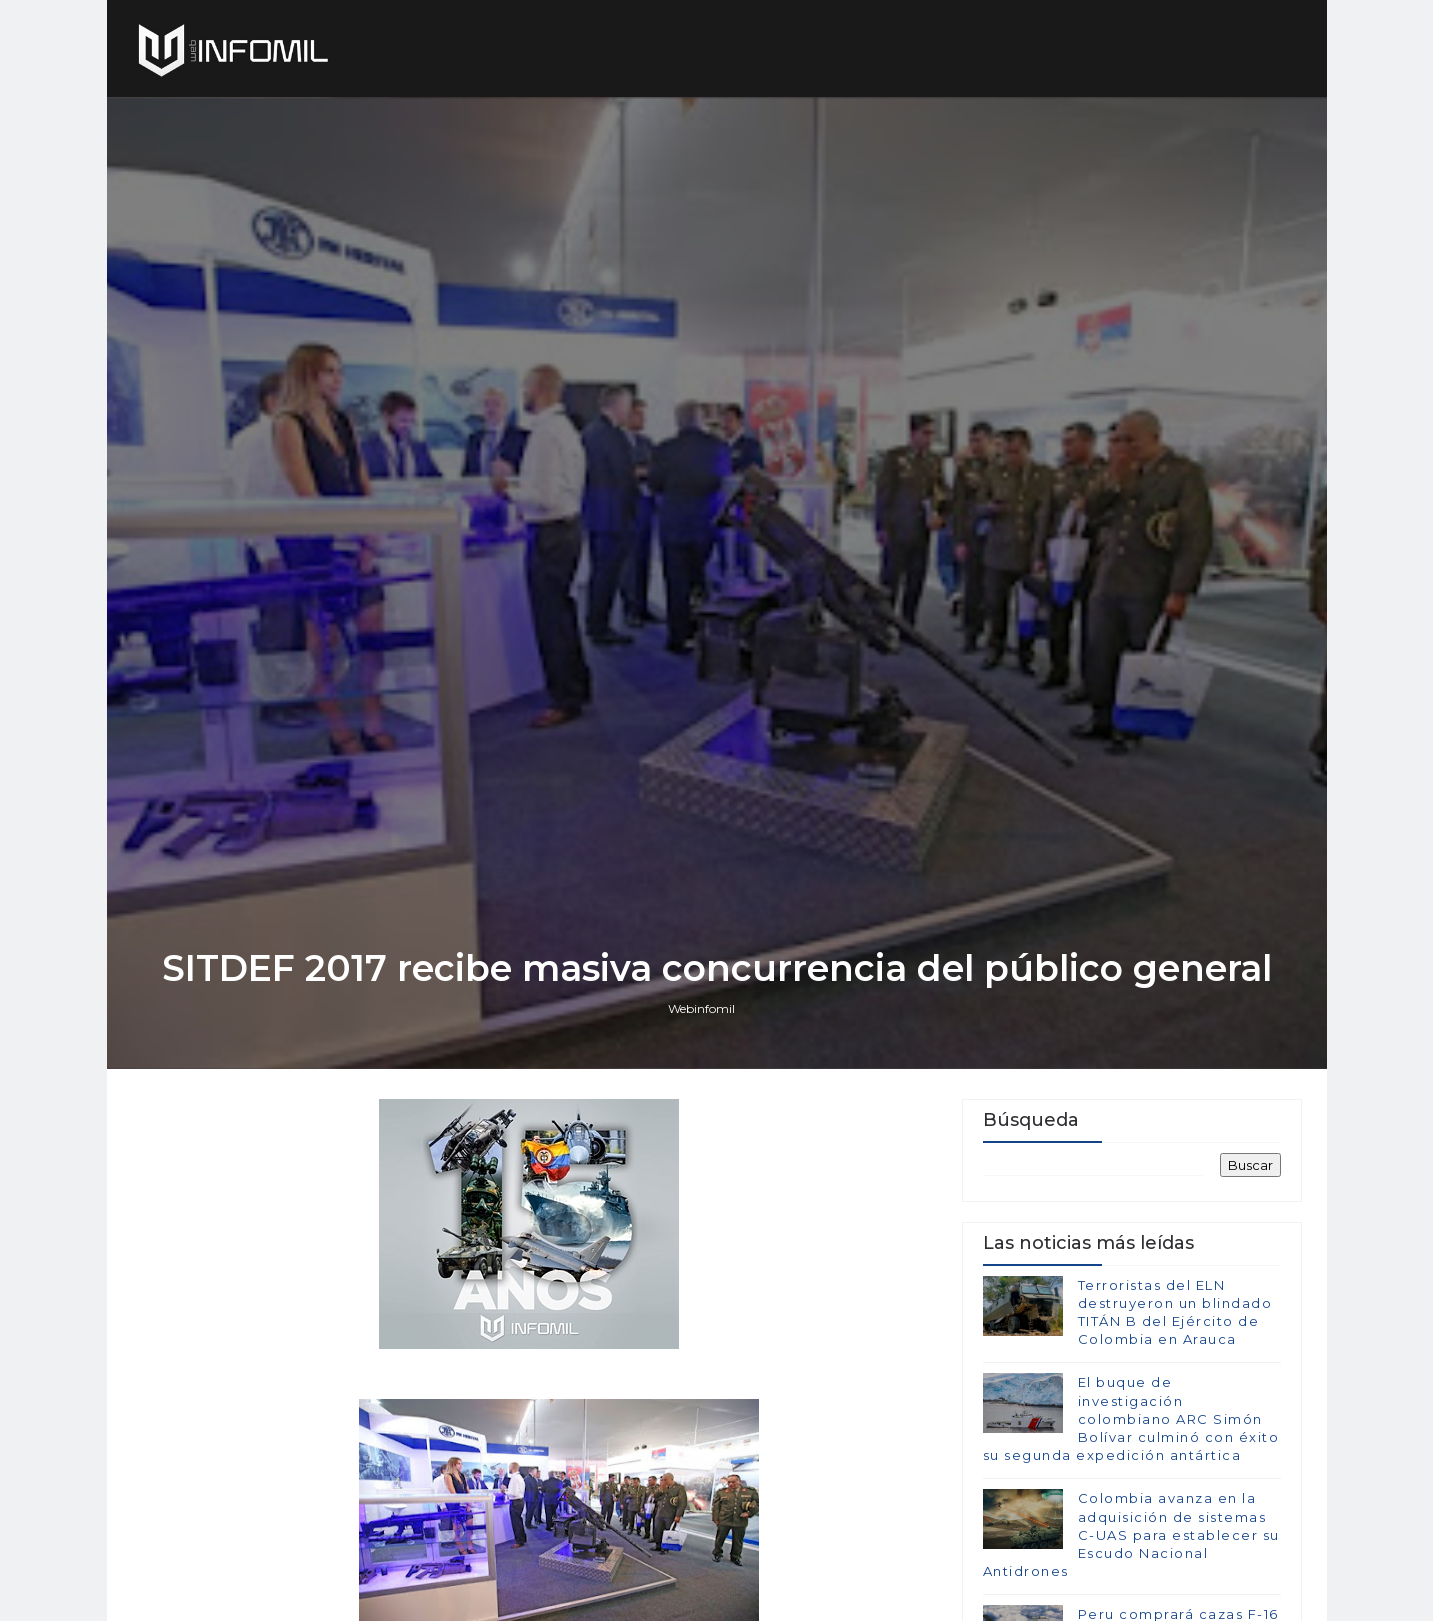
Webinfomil (701, 1008)
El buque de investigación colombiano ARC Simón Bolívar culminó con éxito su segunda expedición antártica (1131, 1418)
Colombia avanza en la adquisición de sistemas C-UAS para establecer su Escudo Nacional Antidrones (1131, 1534)
